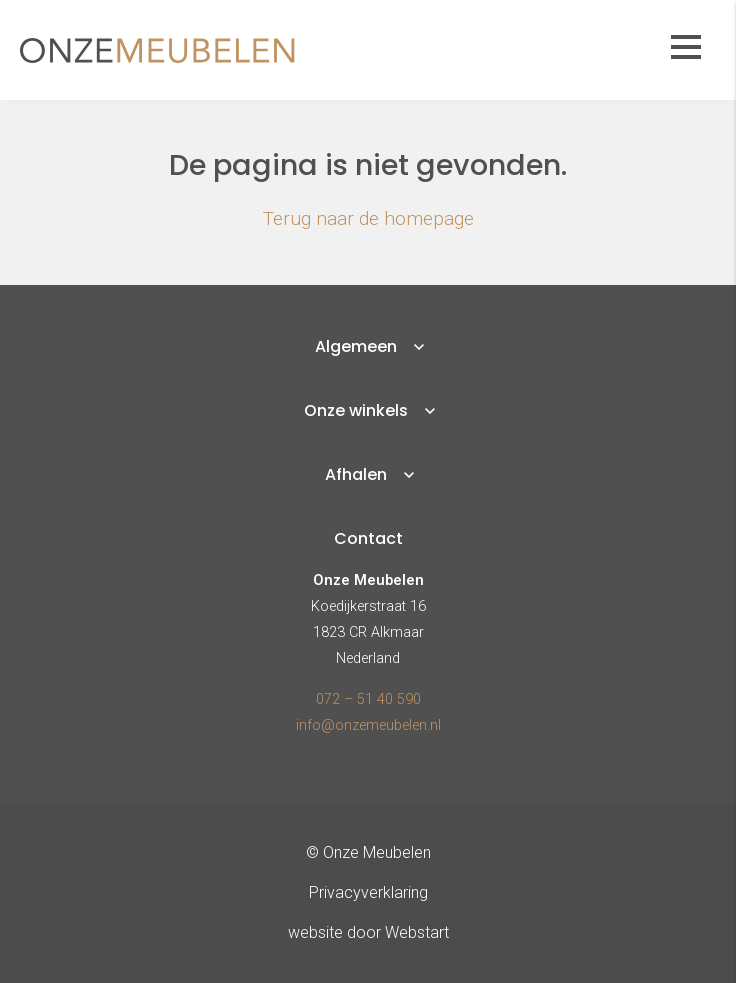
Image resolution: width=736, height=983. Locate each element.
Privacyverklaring (368, 892)
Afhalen (356, 474)
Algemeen (356, 346)
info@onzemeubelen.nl (368, 725)
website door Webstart (368, 932)
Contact (368, 538)
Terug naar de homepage (368, 218)
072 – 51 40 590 (368, 699)
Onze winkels (356, 410)
